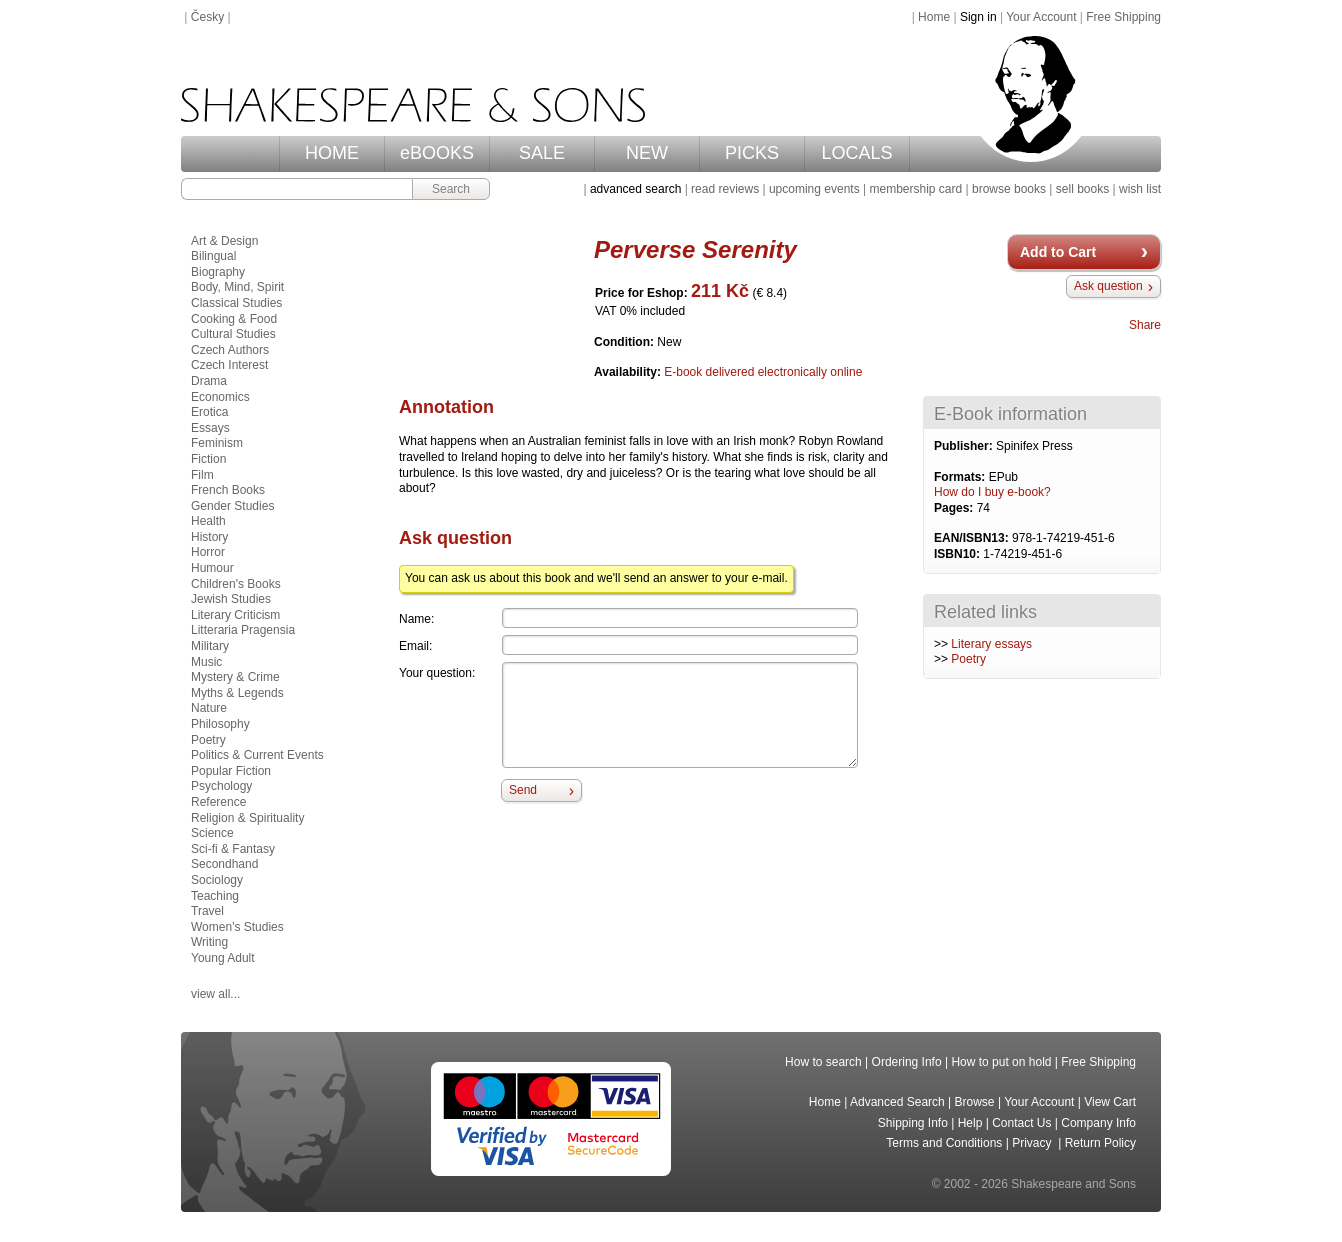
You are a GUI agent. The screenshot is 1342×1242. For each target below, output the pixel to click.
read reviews (725, 189)
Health (208, 521)
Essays (210, 428)
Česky (207, 17)
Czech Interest (229, 365)
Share (1145, 325)
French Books (228, 490)
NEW (647, 153)
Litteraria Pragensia (243, 630)
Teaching (215, 896)
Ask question (1108, 286)
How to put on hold (1001, 1062)
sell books (1082, 189)
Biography (218, 272)
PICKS (752, 153)
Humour (212, 568)
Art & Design (224, 241)
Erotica (209, 412)
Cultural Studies (233, 334)
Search (451, 189)
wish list (1140, 189)
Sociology (217, 880)
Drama (209, 381)
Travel (207, 911)
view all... (215, 994)
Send (523, 790)
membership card (915, 189)
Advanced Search (897, 1102)
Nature (209, 708)
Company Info (1098, 1123)
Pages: (955, 508)
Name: (416, 619)
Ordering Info (907, 1062)
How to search (823, 1062)
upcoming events (814, 189)
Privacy (1033, 1143)
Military (210, 646)
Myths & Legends (237, 693)
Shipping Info (913, 1123)
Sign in (978, 17)
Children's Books (236, 584)
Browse (975, 1102)
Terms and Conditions (944, 1143)
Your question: (437, 673)
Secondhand (224, 864)
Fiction (208, 459)
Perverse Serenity (695, 249)
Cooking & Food (234, 319)
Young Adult (223, 958)
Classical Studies (236, 303)
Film (202, 475)
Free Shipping (1123, 17)
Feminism (217, 443)
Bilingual (213, 256)
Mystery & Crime (235, 677)
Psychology (221, 786)
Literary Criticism (235, 615)
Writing (209, 942)
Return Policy (1100, 1143)
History (209, 537)
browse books (1009, 189)
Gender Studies (232, 506)
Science (212, 833)
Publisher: (965, 446)
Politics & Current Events (257, 755)
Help (970, 1123)
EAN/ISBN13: (973, 538)
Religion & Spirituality (247, 818)
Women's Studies (237, 927)
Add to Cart (1058, 252)
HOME (332, 153)
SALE (542, 153)
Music (206, 662)
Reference (218, 802)
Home (934, 17)
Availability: (629, 372)
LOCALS (856, 153)
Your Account (1041, 17)
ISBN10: (958, 554)
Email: (415, 646)
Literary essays (991, 644)
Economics (220, 397)
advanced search (635, 189)
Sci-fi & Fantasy (233, 849)
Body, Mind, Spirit (237, 287)
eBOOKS (437, 153)
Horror (208, 552)
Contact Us (1021, 1123)
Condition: (625, 342)
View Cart (1110, 1102)
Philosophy (220, 724)
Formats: (961, 477)
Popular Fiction (231, 771)
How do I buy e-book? (992, 492)
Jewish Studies (231, 599)
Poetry (968, 659)
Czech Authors (230, 350)
